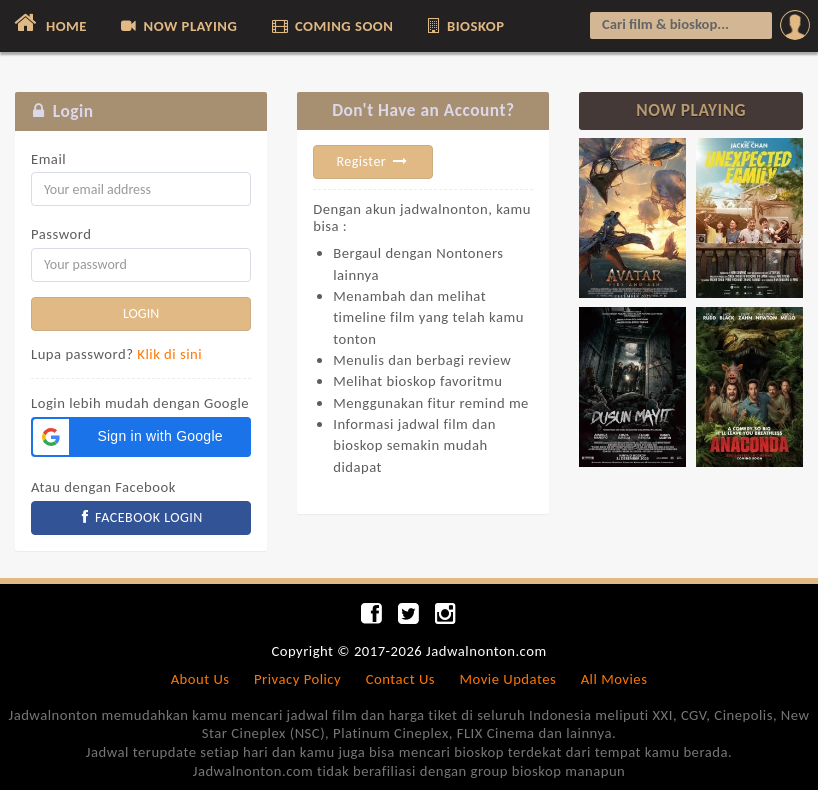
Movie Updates (507, 679)
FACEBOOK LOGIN (141, 517)
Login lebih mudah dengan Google (140, 403)
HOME (48, 23)
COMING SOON (331, 26)
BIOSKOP (465, 26)
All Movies (614, 679)
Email (48, 159)
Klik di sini (169, 354)
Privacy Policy (297, 679)
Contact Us (400, 679)
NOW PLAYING (177, 26)
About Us (200, 679)
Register (373, 161)
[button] (141, 437)
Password (61, 234)
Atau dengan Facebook (103, 487)
